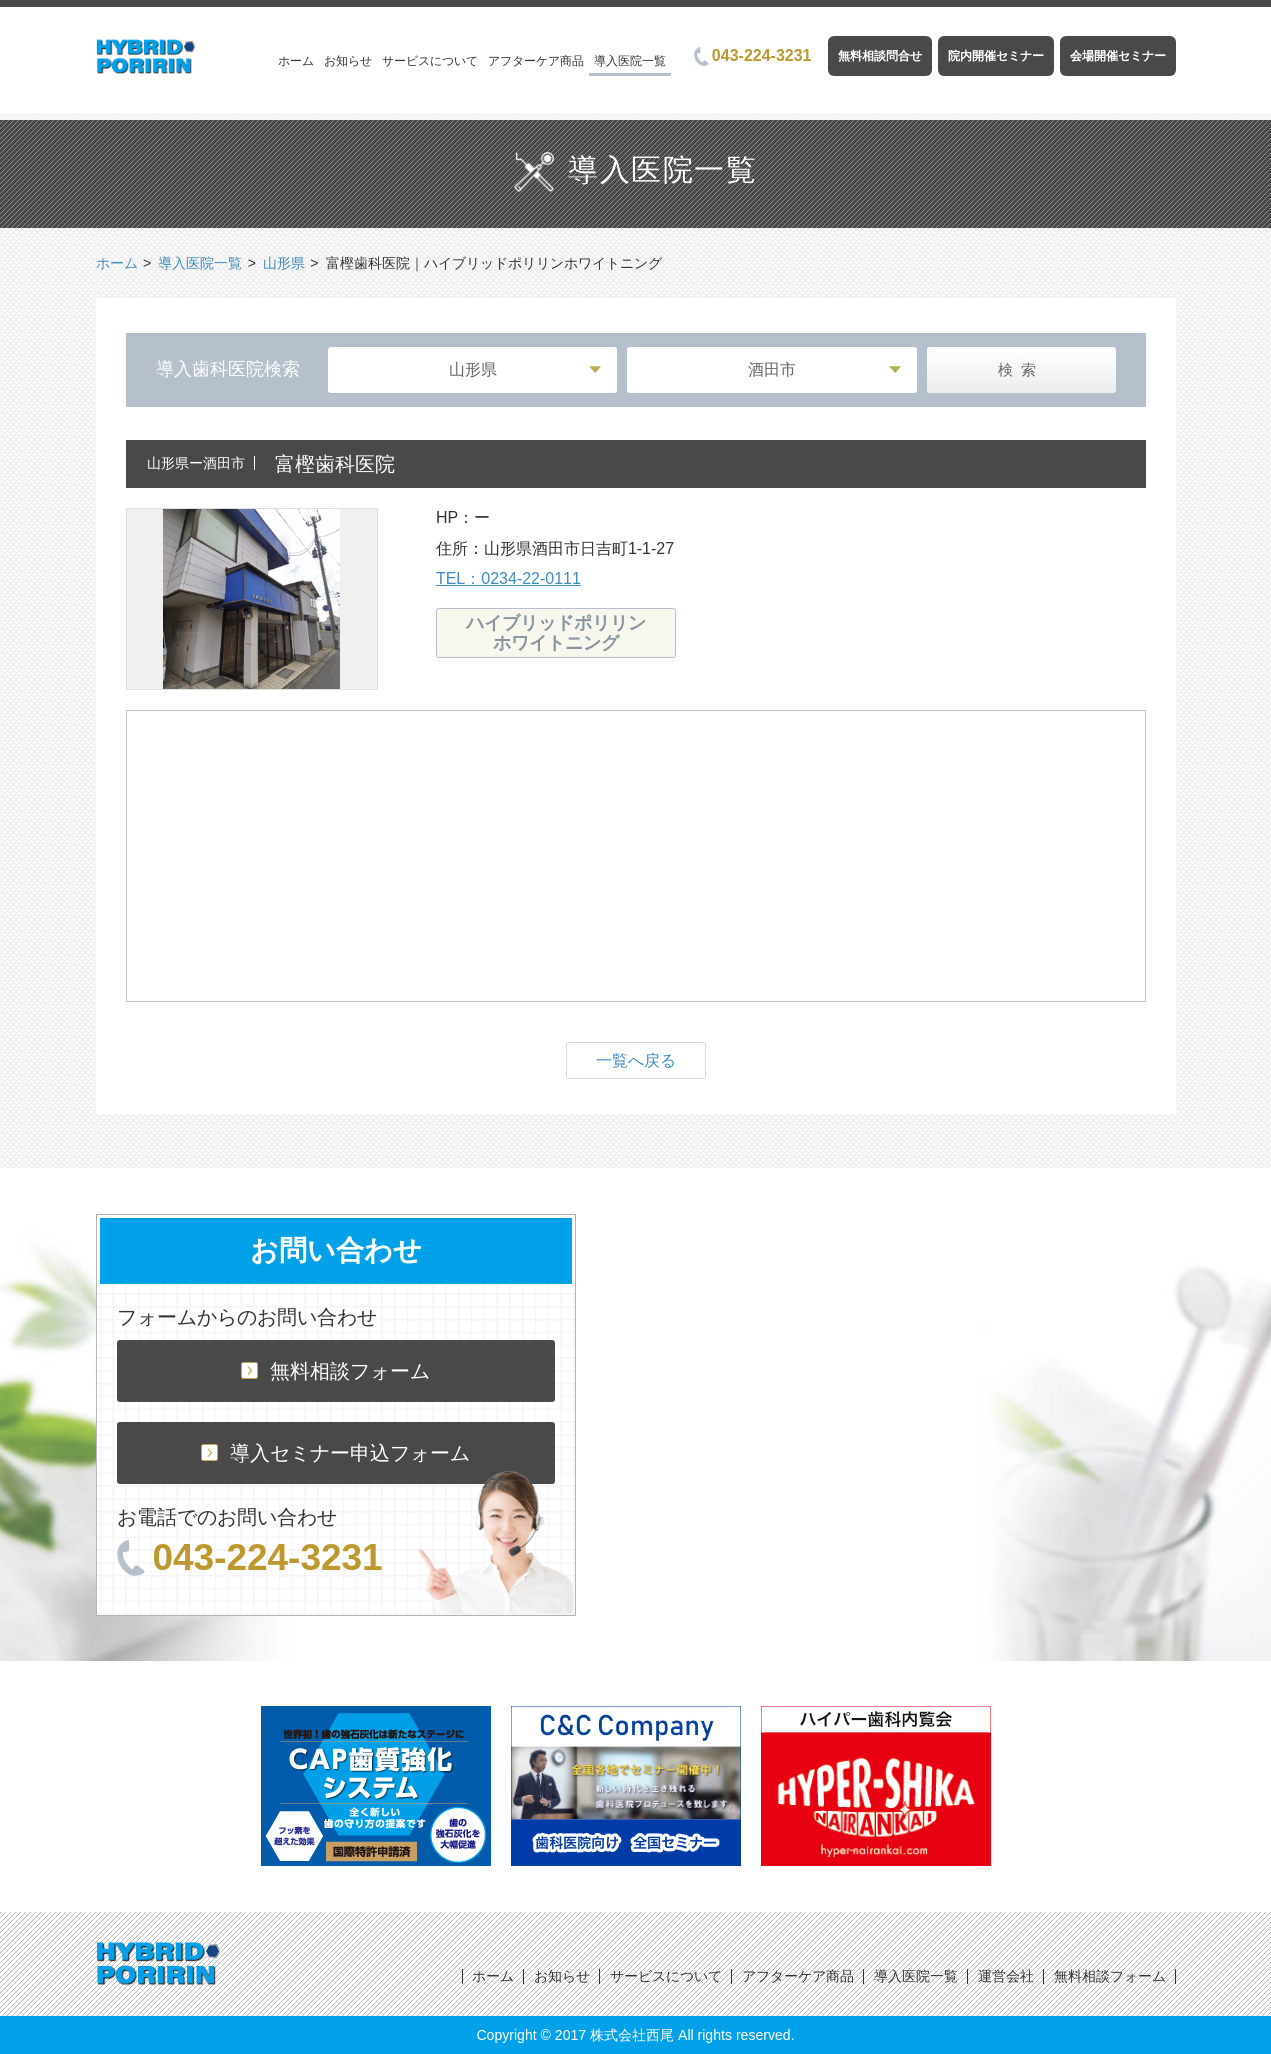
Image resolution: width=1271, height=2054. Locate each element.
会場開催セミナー (1118, 56)
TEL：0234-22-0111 (508, 578)
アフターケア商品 (536, 61)
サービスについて (430, 61)
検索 (1021, 369)
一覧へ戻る (636, 1060)
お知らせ (348, 61)
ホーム (296, 61)
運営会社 (1006, 1976)
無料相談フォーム (335, 1371)
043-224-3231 (753, 55)
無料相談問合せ (880, 56)
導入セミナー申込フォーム (335, 1453)
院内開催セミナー (996, 56)
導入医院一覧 (630, 61)
